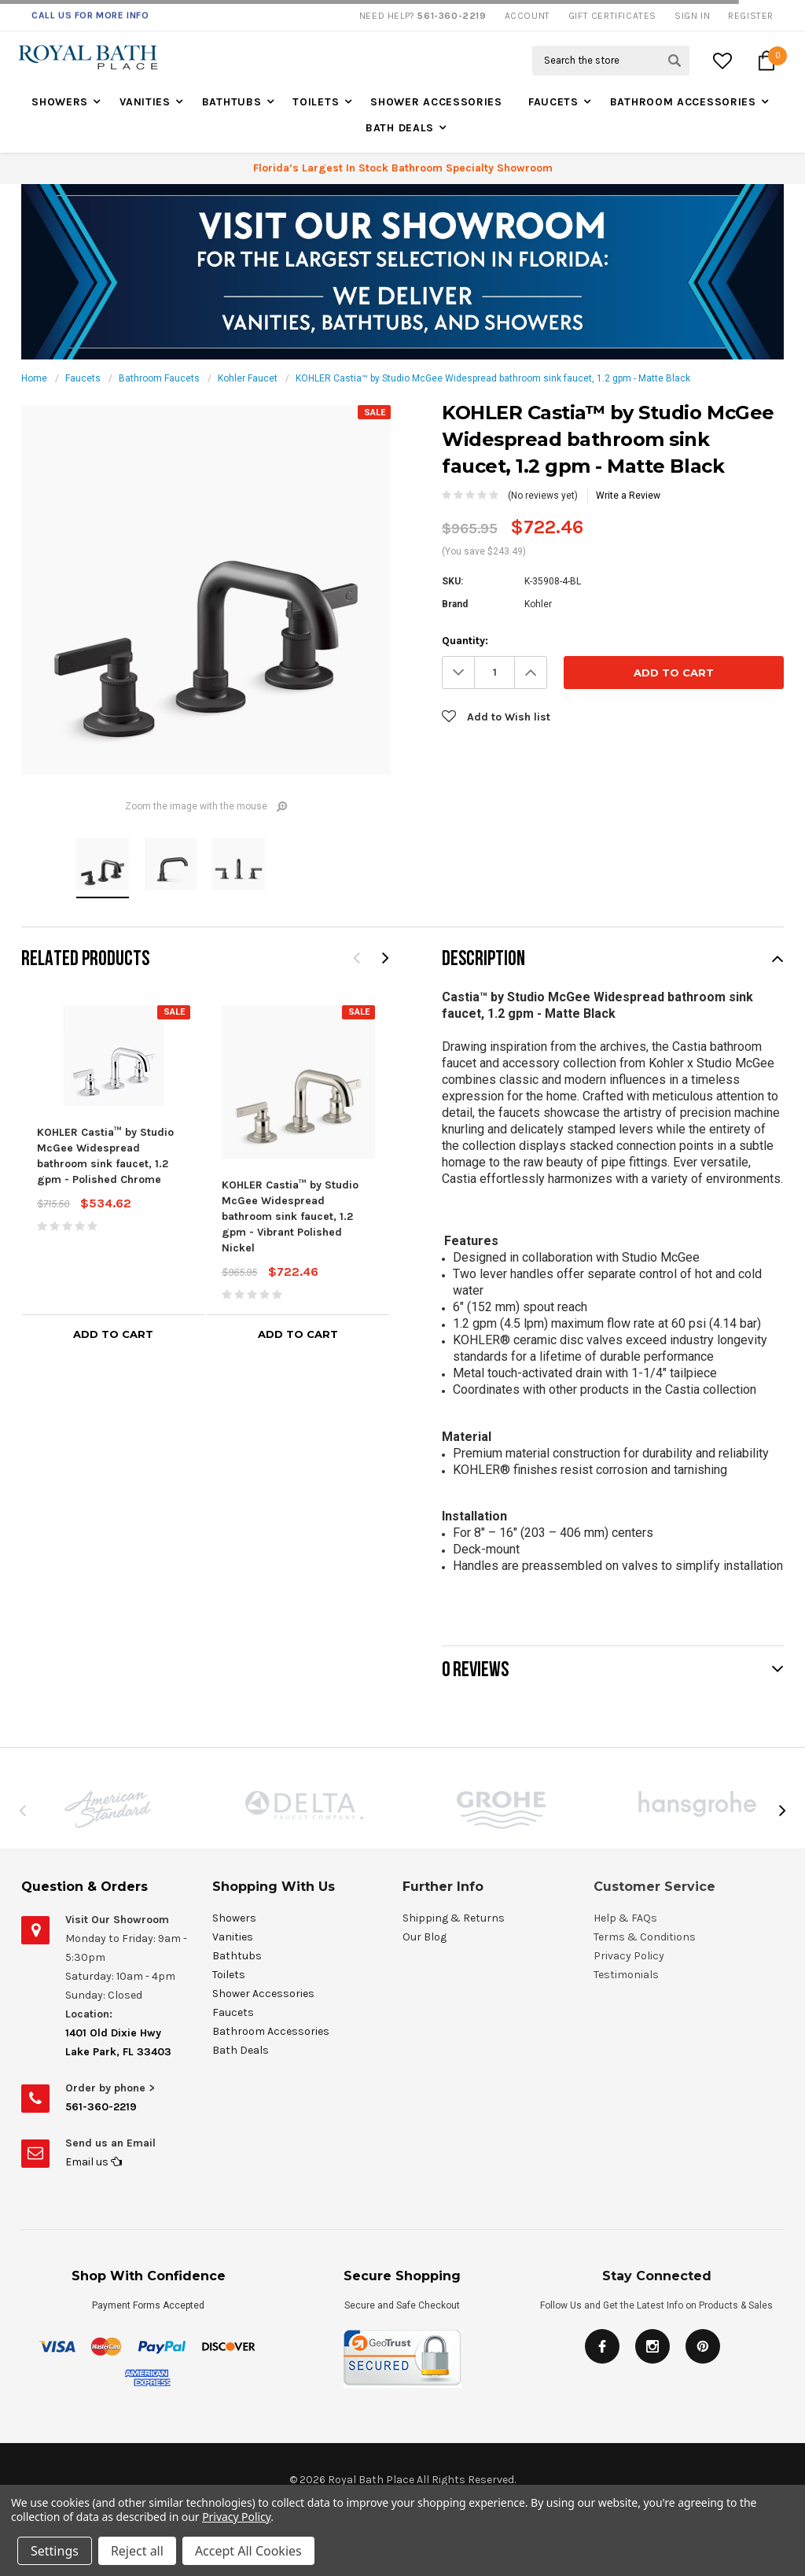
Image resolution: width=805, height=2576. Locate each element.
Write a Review (628, 495)
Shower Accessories (436, 102)
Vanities (145, 102)
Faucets (553, 102)
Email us (93, 2162)
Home (34, 378)
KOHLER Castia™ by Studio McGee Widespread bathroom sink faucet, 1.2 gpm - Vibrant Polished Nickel (290, 1216)
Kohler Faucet (248, 378)
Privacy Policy (236, 2516)
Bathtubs (232, 102)
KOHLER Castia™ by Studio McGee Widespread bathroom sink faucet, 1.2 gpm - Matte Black (493, 378)
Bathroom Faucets (159, 378)
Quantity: (465, 640)
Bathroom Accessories (683, 102)
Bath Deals (400, 128)
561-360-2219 (101, 2106)
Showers (59, 102)
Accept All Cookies (248, 2550)
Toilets (315, 102)
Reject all (137, 2550)
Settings (55, 2550)
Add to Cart (113, 1334)
